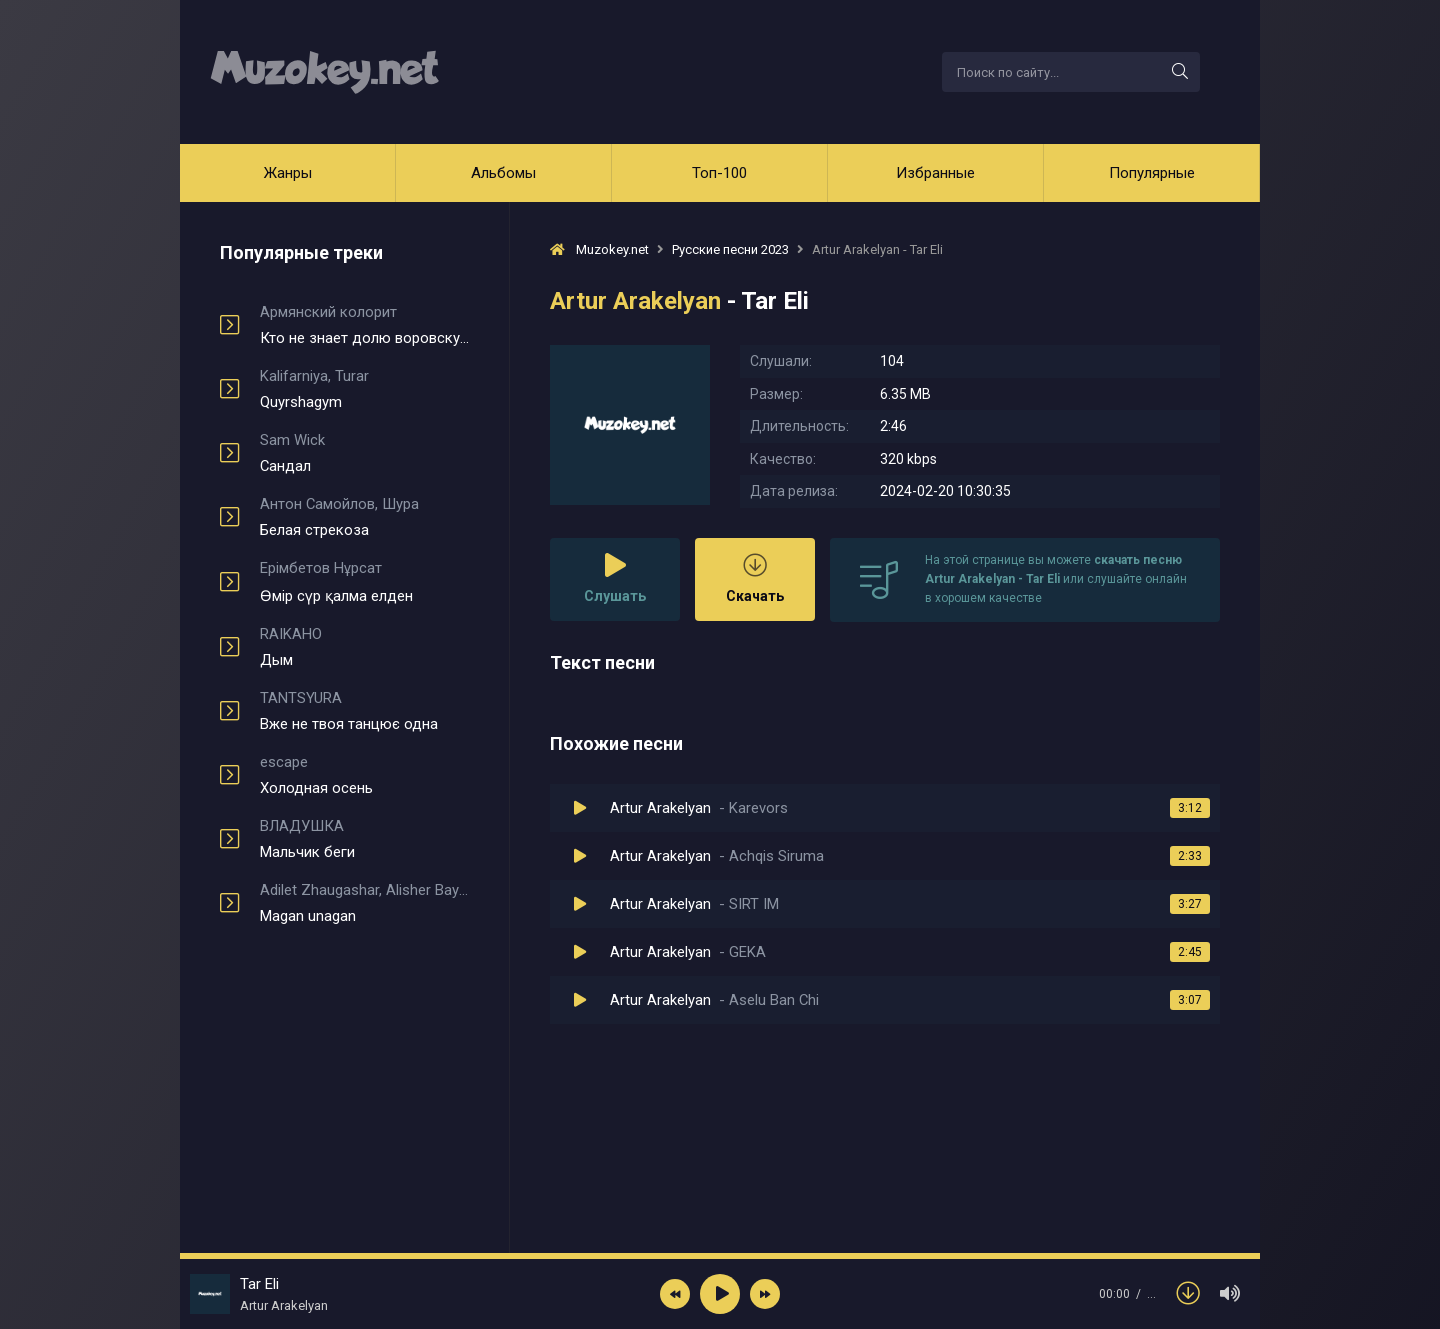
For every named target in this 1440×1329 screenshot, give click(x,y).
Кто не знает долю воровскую (364, 325)
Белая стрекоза (364, 517)
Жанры (288, 173)
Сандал (364, 453)
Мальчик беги (364, 839)
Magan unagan (364, 903)
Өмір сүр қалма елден (364, 582)
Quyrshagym (364, 389)
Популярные (1152, 173)
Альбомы (503, 173)
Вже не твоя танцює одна (364, 711)
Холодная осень (364, 775)
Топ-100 (719, 173)
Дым (364, 647)
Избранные (935, 173)
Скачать (755, 578)
